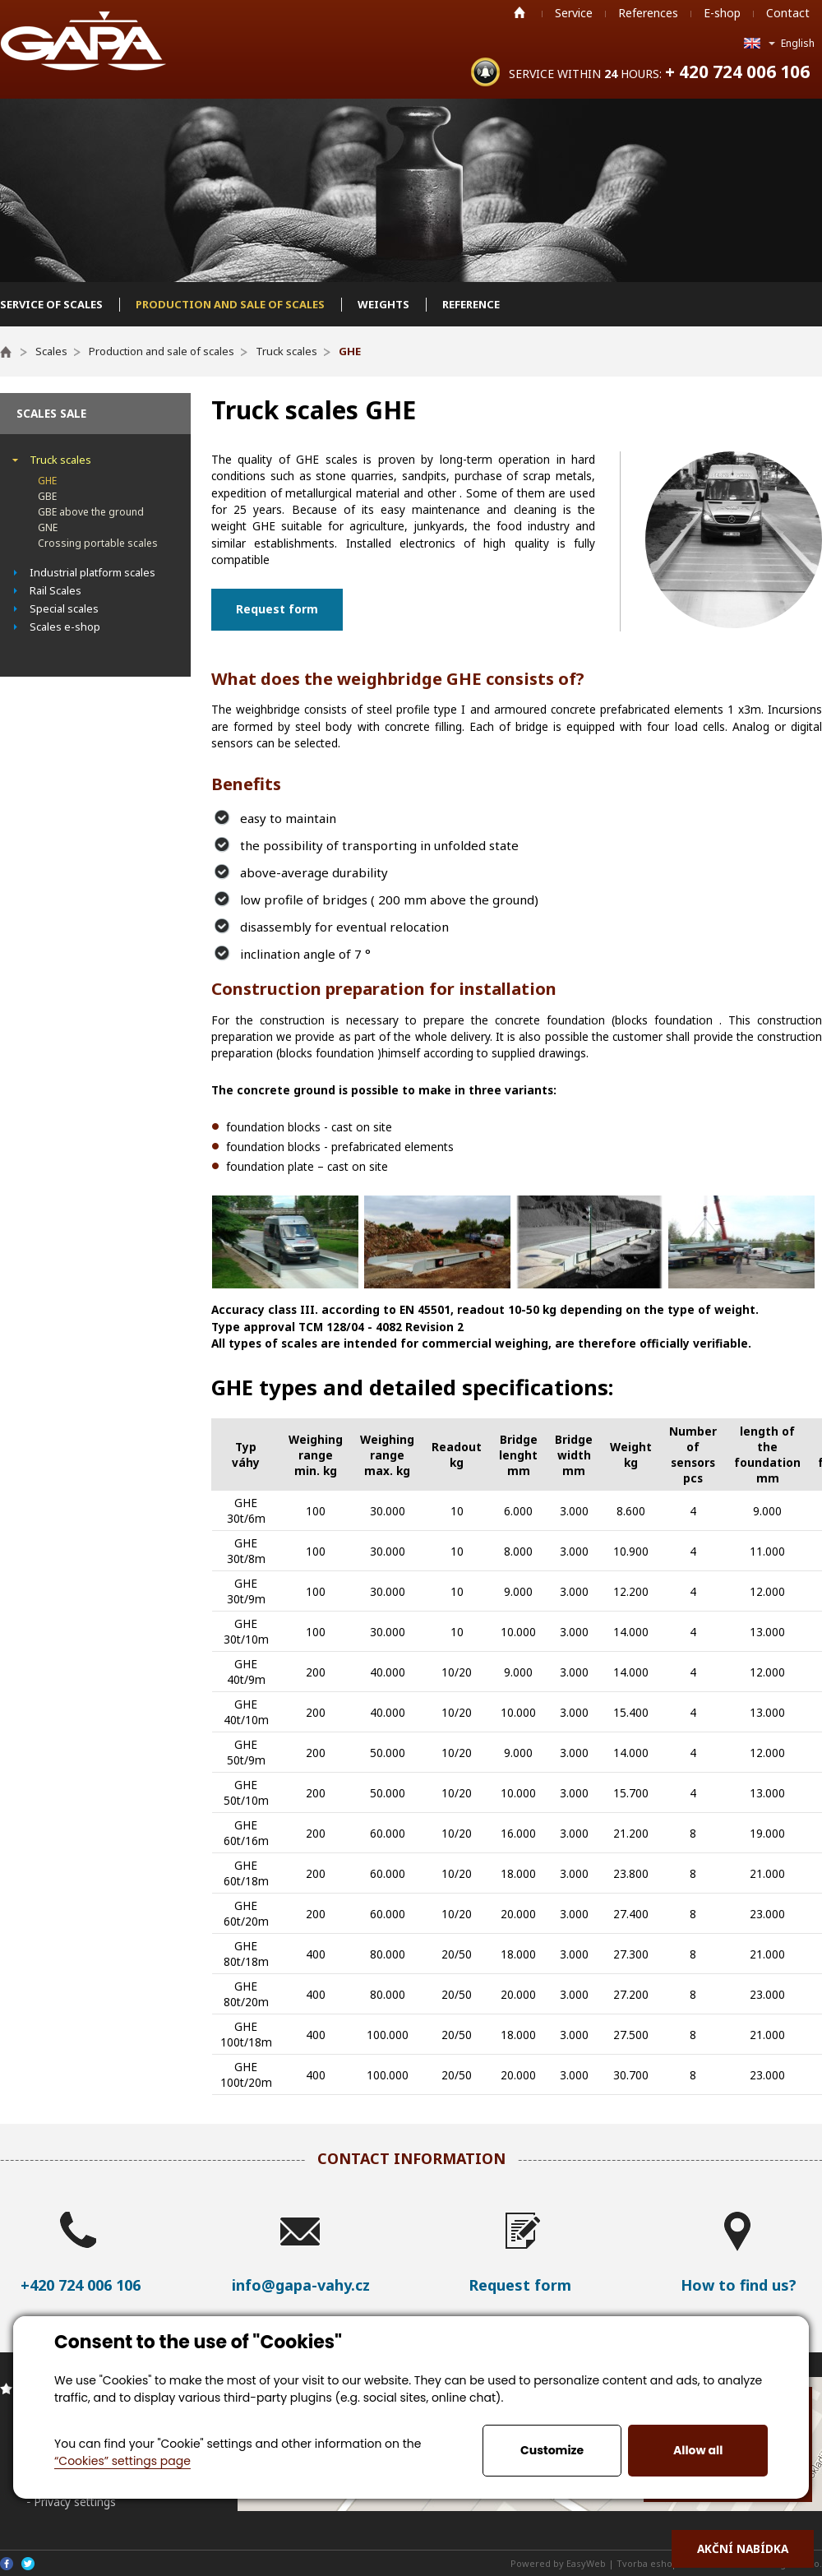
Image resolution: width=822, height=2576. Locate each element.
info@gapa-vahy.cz (301, 2285)
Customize (552, 2450)
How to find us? (739, 2285)
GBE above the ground (91, 512)
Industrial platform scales (92, 572)
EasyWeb (586, 2563)
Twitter (28, 2563)
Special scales (64, 608)
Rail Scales (55, 590)
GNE (48, 527)
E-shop (722, 13)
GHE (47, 481)
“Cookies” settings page (122, 2461)
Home (519, 12)
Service (574, 13)
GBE (47, 496)
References (648, 13)
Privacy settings (75, 2501)
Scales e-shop (65, 626)
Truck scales (60, 459)
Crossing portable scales (98, 543)
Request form (277, 609)
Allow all (698, 2450)
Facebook (6, 2563)
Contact (788, 13)
